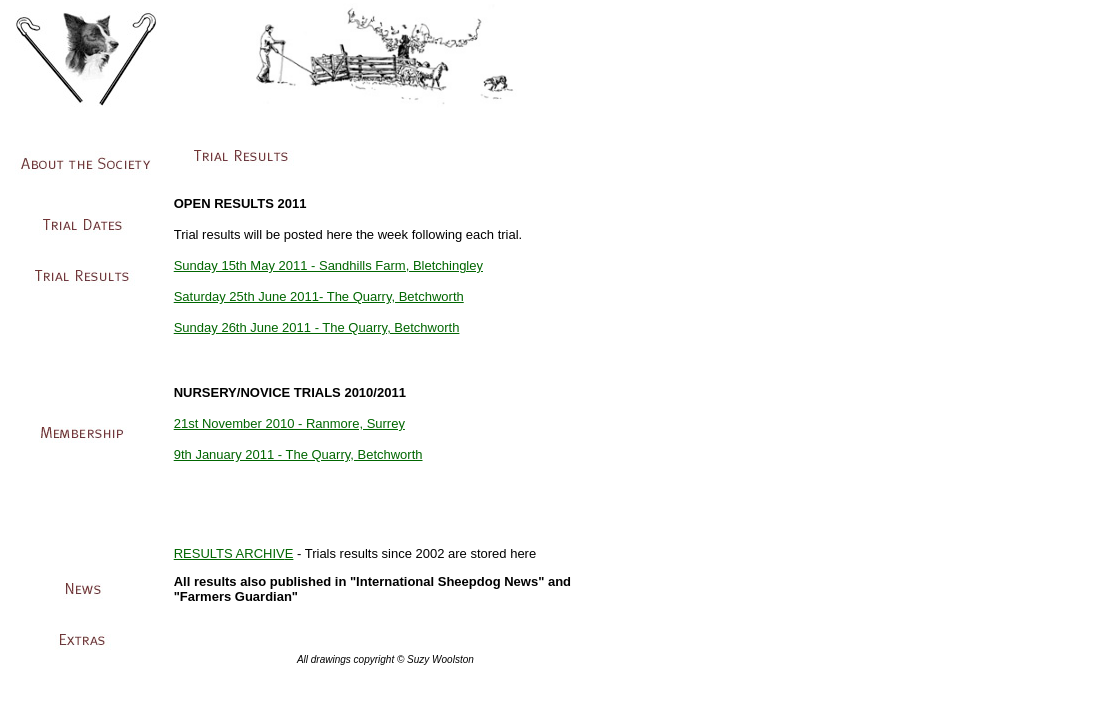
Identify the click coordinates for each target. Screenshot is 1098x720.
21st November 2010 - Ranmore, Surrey (289, 423)
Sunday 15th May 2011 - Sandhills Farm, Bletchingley (328, 265)
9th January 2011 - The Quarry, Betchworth (298, 454)
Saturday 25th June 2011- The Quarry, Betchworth (319, 296)
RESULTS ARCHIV (229, 553)
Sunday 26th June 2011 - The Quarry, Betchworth (317, 327)
